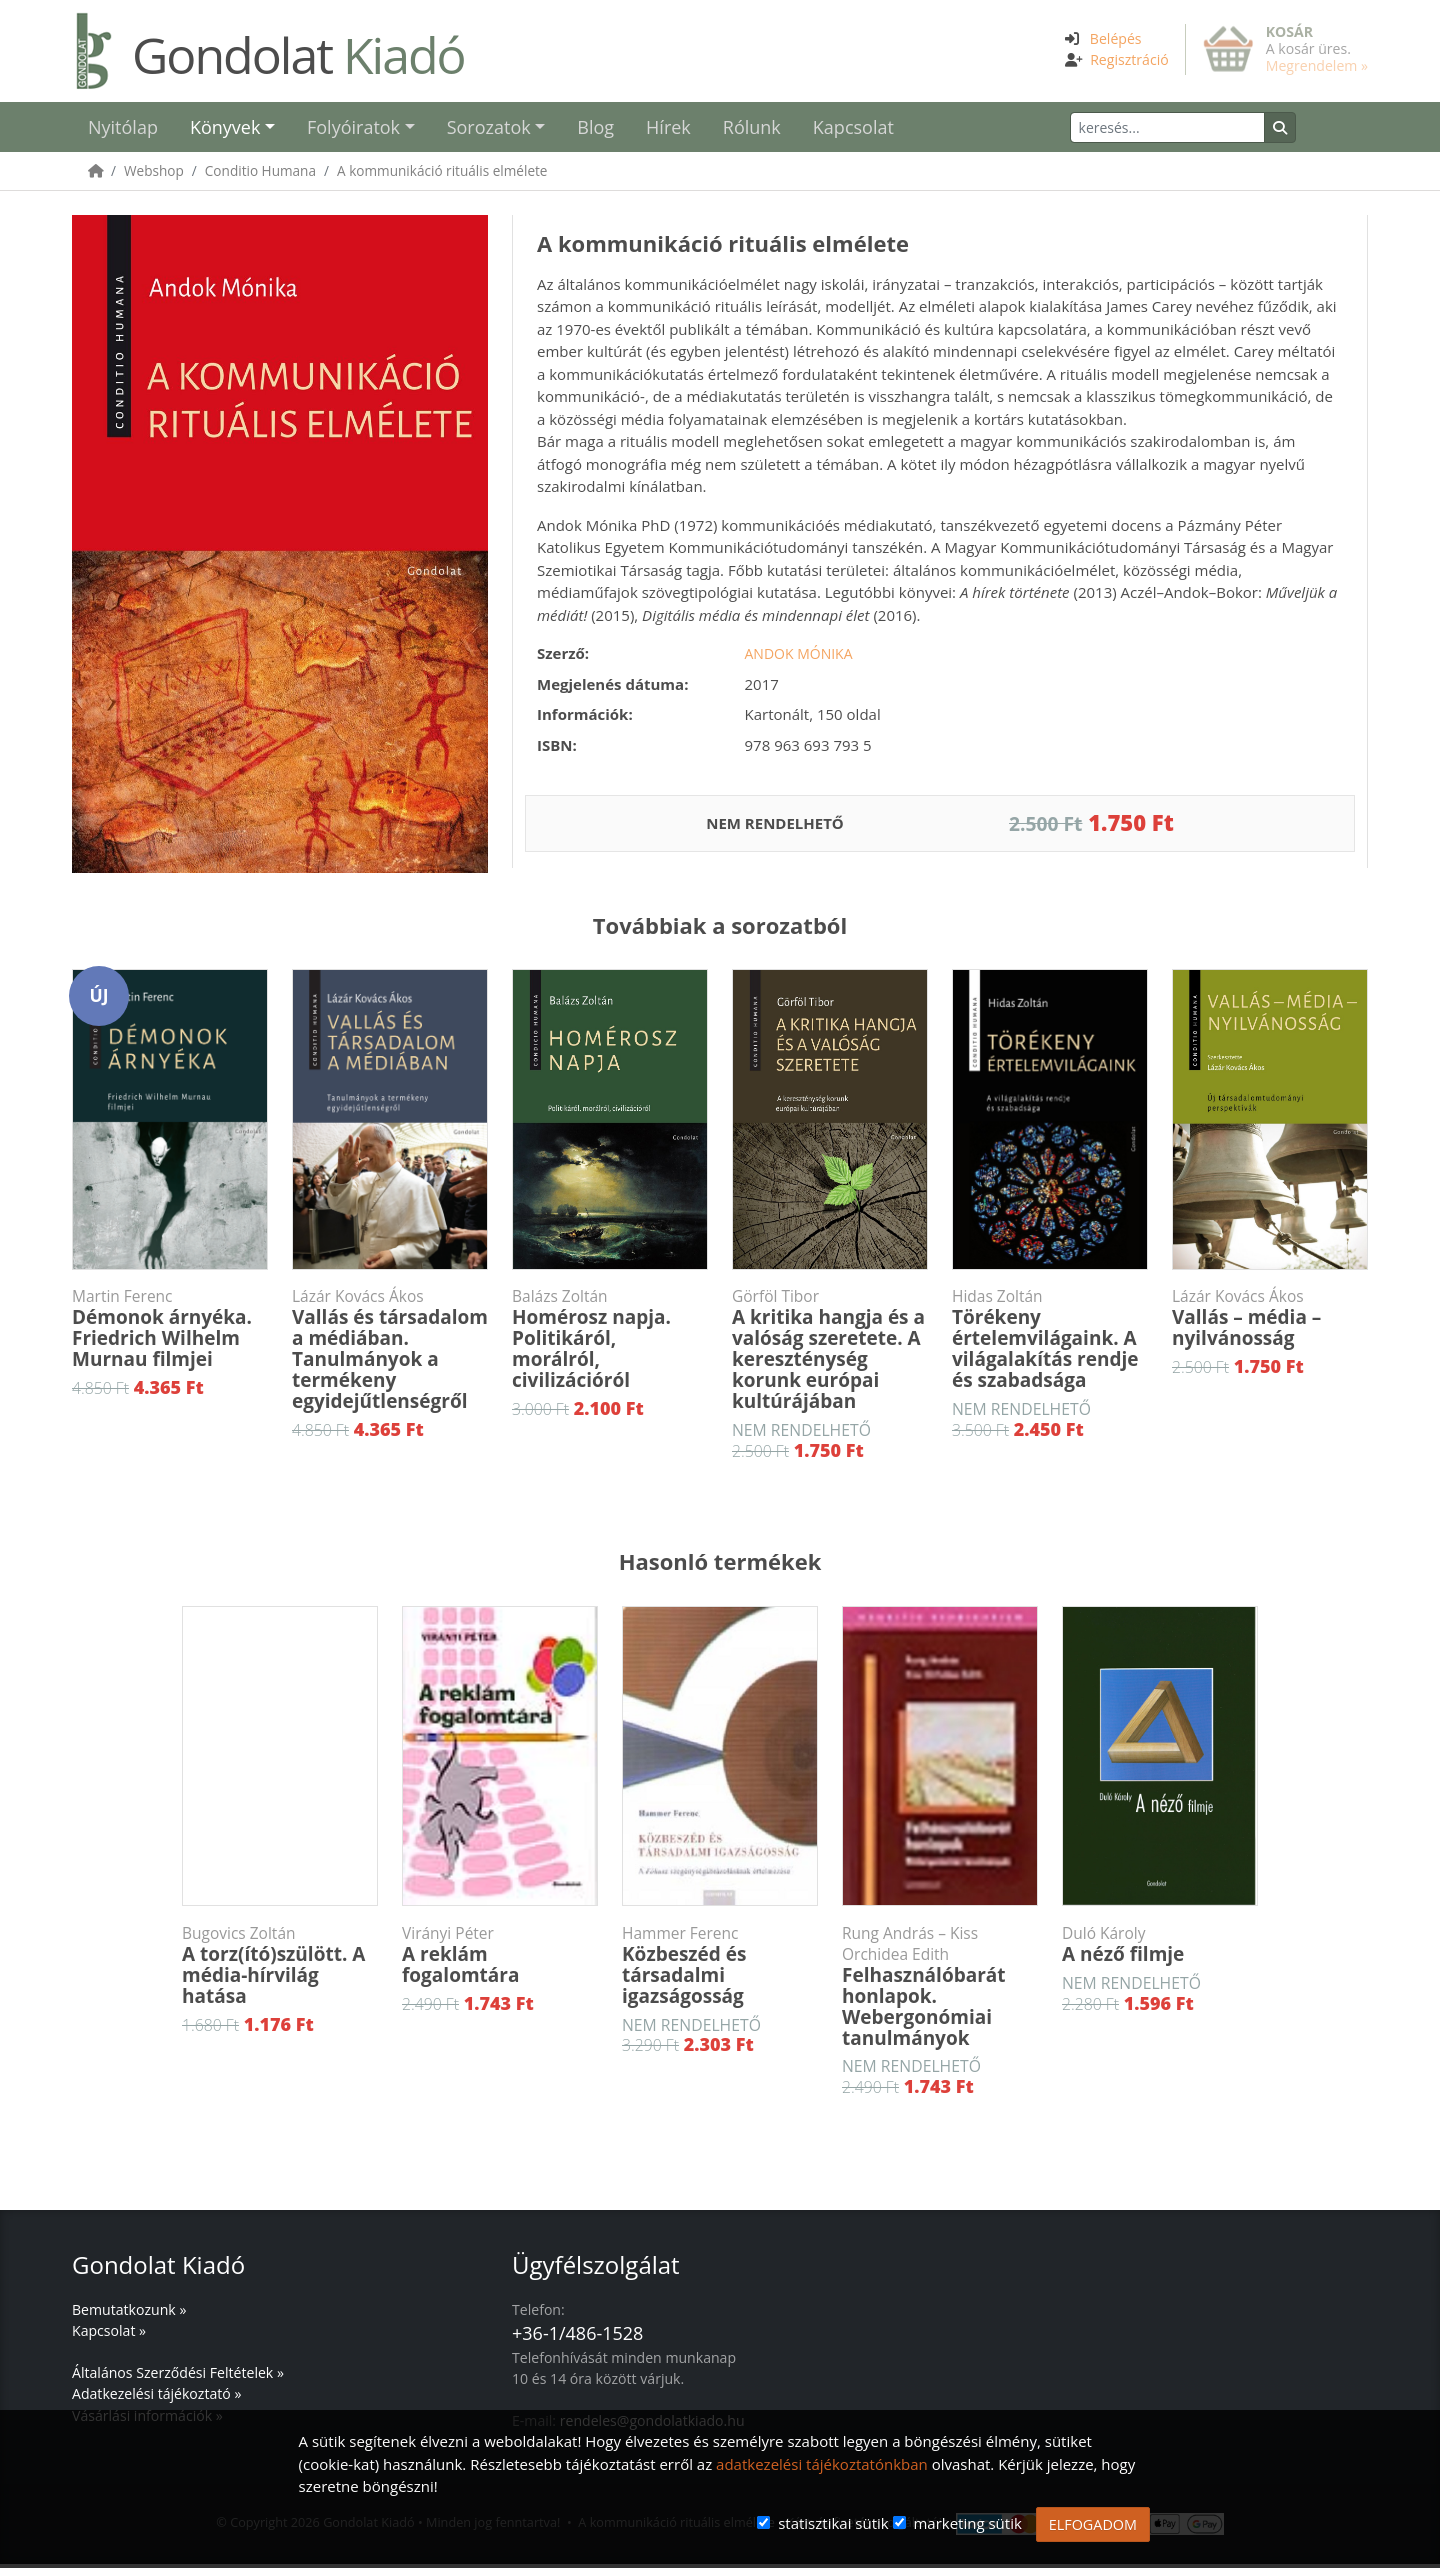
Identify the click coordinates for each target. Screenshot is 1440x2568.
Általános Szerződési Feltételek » (178, 2376)
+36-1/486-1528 (577, 2337)
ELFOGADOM (1093, 2524)
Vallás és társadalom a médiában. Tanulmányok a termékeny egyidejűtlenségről (390, 1353)
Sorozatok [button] (489, 129)
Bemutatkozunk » (129, 2313)
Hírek (668, 129)
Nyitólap (123, 129)
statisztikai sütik (833, 2523)
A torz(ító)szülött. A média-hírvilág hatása (280, 1970)
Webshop (154, 174)
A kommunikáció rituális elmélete (442, 174)
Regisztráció (1129, 59)
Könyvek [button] (225, 129)
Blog (595, 129)
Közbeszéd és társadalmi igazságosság (720, 1970)
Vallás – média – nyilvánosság (1270, 1322)
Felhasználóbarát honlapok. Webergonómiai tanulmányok (940, 1990)
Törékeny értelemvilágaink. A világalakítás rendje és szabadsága (1050, 1343)
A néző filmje (1160, 1949)
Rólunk (752, 129)
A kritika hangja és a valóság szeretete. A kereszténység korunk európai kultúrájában (830, 1353)
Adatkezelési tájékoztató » (156, 2397)
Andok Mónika (799, 657)
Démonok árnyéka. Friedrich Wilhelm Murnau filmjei (170, 1333)
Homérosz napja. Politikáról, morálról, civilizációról (610, 1343)
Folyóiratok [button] (353, 129)
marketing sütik (967, 2523)
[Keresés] (1201, 129)
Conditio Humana (260, 174)
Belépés (1116, 38)
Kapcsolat (853, 129)
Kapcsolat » (109, 2334)
